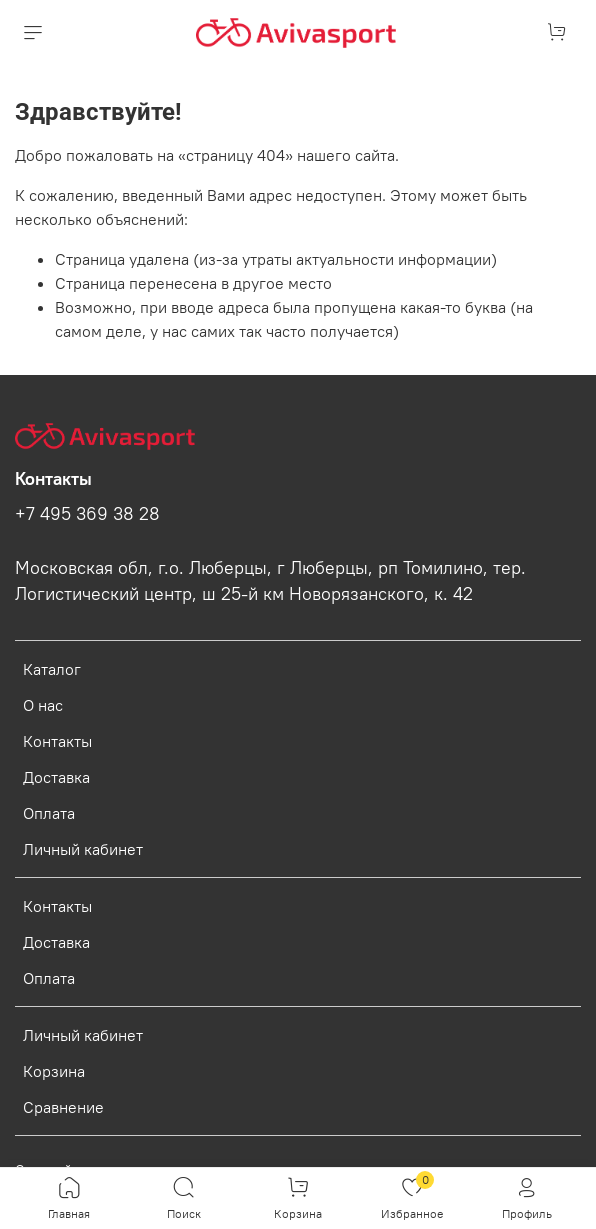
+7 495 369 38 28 (87, 514)
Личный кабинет (83, 849)
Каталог (52, 669)
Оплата (49, 813)
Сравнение (63, 1107)
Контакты (57, 741)
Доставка (56, 777)
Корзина (54, 1071)
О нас (43, 705)
